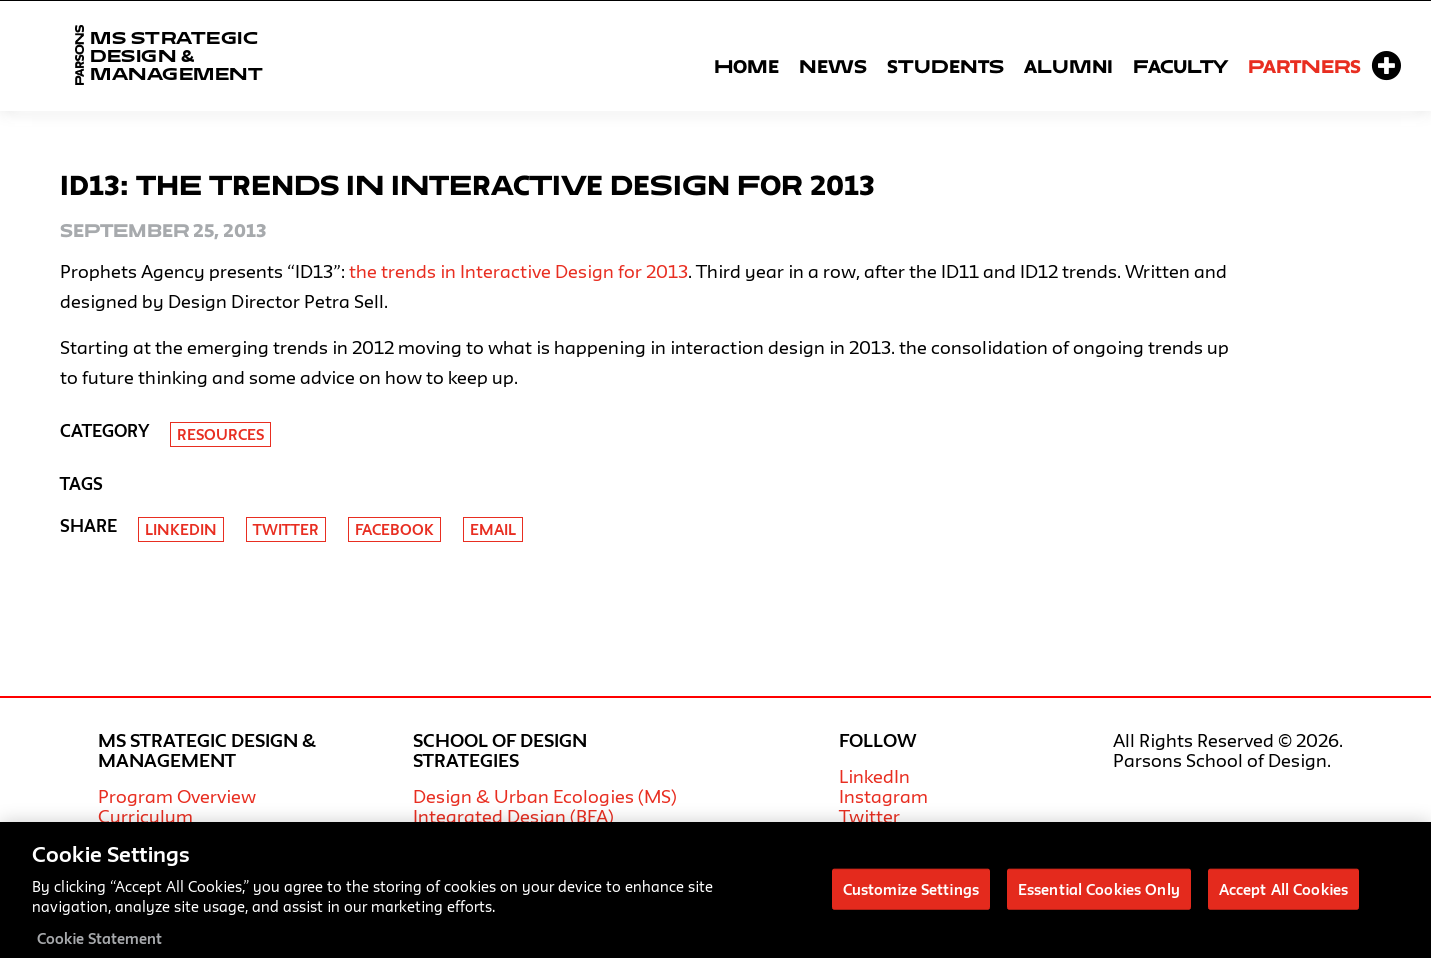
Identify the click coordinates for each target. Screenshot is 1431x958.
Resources (220, 434)
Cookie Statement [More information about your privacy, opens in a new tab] (99, 946)
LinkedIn (874, 776)
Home (746, 66)
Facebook (394, 529)
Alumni (1068, 66)
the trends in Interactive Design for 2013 (518, 271)
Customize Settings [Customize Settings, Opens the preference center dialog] (911, 896)
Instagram (883, 796)
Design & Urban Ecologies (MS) (545, 796)
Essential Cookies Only (1099, 896)
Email (493, 529)
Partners (1304, 66)
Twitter (286, 529)
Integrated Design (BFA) (513, 816)
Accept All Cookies (1283, 896)
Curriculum (145, 816)
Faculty (1180, 66)
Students (945, 66)
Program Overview (177, 796)
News (833, 66)
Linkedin (181, 529)
